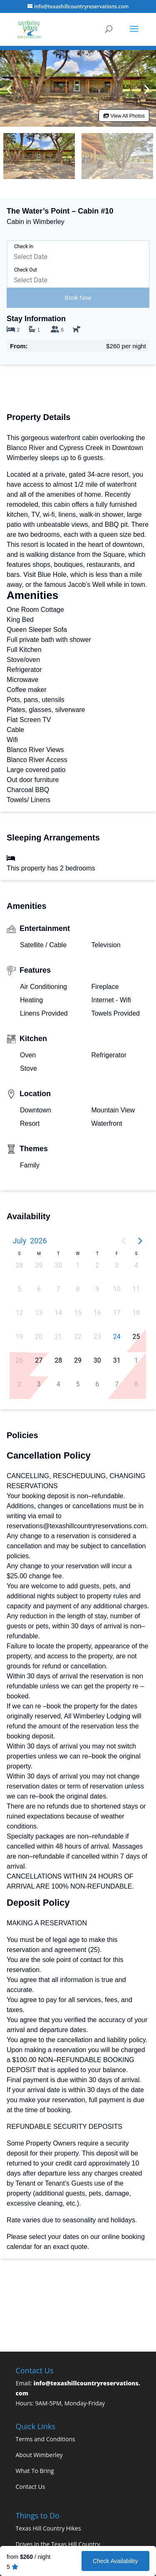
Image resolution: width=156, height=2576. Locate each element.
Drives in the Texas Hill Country (58, 2544)
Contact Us (30, 2486)
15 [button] (78, 1313)
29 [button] (38, 1265)
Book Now (78, 297)
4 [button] (136, 1265)
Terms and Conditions (45, 2439)
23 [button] (97, 1337)
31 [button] (117, 1360)
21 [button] (58, 1337)
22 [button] (78, 1337)
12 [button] (19, 1313)
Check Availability (115, 2561)
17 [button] (117, 1313)
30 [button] (58, 1265)
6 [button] (39, 1289)
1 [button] (78, 1265)
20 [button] (38, 1337)
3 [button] (117, 1265)
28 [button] (19, 1265)
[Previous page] (123, 1241)
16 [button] (97, 1313)
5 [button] (19, 1289)
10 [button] (117, 1289)
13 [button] (38, 1313)
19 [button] (19, 1337)
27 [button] (38, 1360)
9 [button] (97, 1289)
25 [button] (136, 1337)
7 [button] (58, 1289)
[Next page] (140, 1241)
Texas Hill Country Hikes (48, 2528)
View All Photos (124, 116)
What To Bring (35, 2471)
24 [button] (117, 1337)
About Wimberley (39, 2455)
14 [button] (58, 1313)
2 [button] (97, 1265)
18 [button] (136, 1313)
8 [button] (78, 1289)
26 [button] (19, 1360)
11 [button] (136, 1289)
